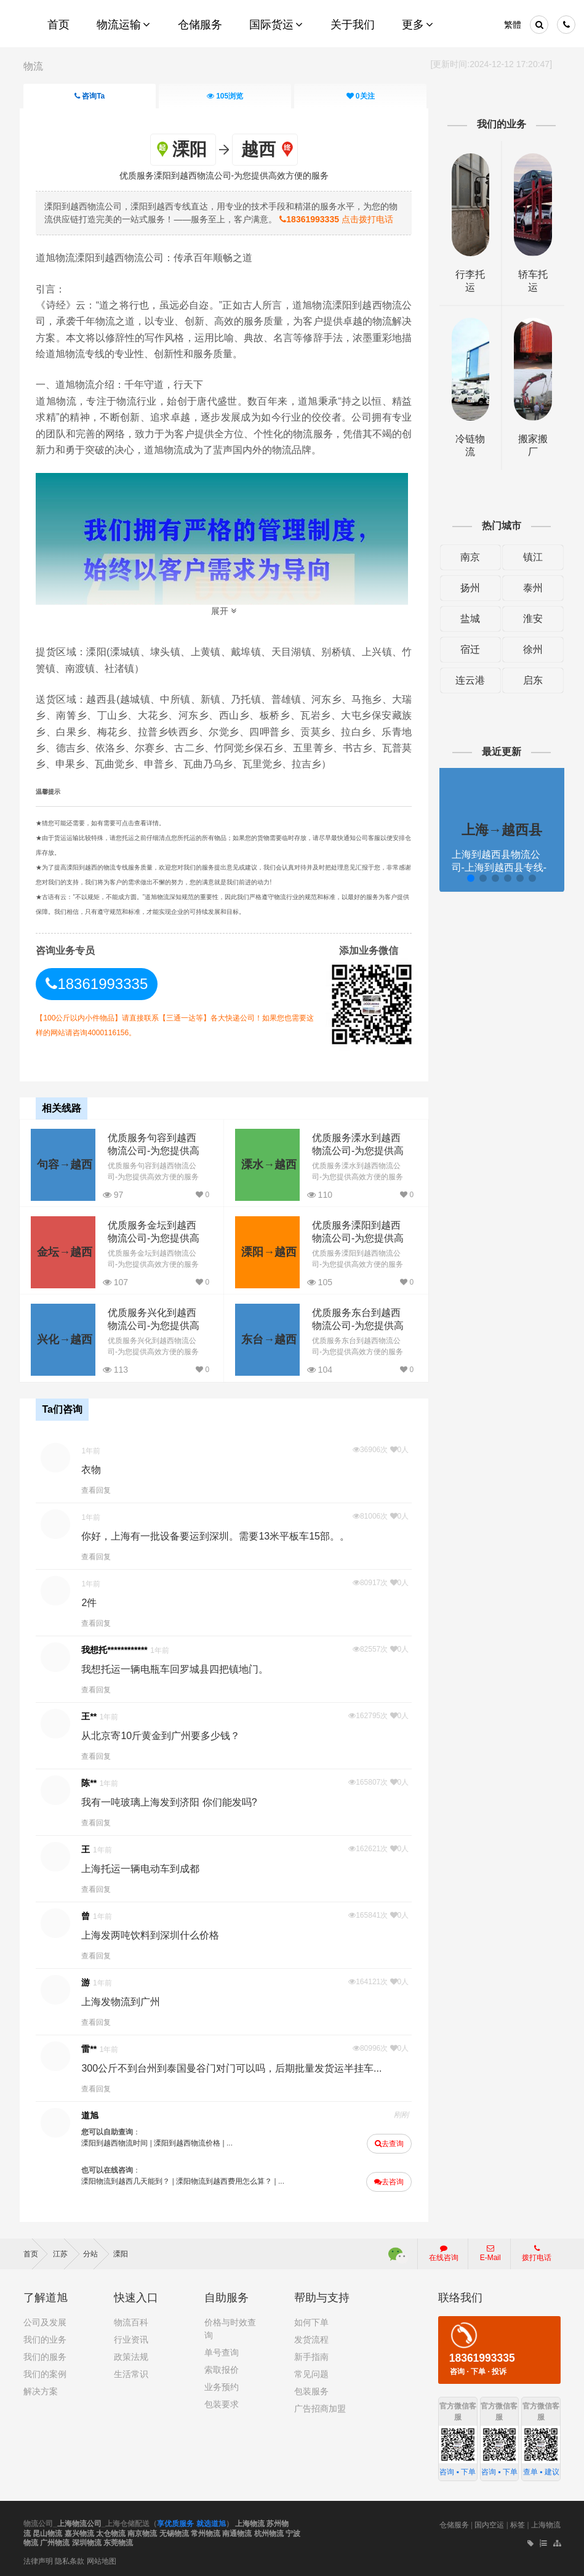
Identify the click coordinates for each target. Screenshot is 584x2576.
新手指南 (311, 2355)
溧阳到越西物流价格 (191, 2142)
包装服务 (311, 2389)
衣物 (95, 1468)
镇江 (530, 557)
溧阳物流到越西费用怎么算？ (228, 2180)
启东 (530, 680)
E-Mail (490, 2251)
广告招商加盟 (320, 2407)
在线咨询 (443, 2251)
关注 (360, 96)
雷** (92, 2048)
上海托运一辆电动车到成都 (144, 1867)
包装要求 (221, 2402)
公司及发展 (44, 2320)
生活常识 (131, 2372)
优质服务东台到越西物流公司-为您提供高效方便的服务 (358, 1325)
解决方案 (40, 2389)
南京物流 (142, 2531)
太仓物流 (111, 2531)
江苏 (66, 2252)
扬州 (468, 588)
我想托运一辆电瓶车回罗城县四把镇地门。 (178, 1668)
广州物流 (55, 2541)
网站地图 (101, 2559)
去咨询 (387, 2180)
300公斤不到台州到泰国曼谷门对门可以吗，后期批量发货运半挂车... (235, 2067)
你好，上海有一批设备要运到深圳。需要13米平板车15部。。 (219, 1535)
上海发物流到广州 (124, 2000)
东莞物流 (118, 2541)
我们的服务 (44, 2355)
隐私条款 (69, 2559)
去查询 (388, 2142)
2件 (92, 1601)
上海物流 (250, 2521)
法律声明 (38, 2559)
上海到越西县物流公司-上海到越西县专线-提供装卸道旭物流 (497, 867)
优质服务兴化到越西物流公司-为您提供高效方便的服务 (157, 1325)
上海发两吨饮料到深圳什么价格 (154, 1934)
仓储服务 (454, 2523)
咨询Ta (89, 96)
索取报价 (221, 2368)
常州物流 (205, 2531)
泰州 (530, 588)
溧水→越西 (266, 1163)
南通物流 (237, 2531)
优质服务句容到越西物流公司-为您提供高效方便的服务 (157, 1150)
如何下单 (311, 2320)
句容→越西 (64, 1163)
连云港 (467, 680)
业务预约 (221, 2385)
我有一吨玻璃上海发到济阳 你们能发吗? (172, 1801)
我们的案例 (44, 2372)
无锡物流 (174, 2531)
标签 (517, 2523)
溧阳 (120, 2252)
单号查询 (221, 2351)
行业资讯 (131, 2338)
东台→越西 (266, 1338)
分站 (96, 2252)
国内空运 (489, 2523)
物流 (33, 66)
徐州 (530, 649)
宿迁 (468, 649)
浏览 (225, 96)
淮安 (530, 618)
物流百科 (131, 2320)
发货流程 (311, 2338)
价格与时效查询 (230, 2327)
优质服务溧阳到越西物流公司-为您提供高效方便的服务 (358, 1237)
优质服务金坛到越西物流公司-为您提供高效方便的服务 (157, 1237)
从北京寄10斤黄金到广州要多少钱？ (164, 1734)
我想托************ (118, 1648)
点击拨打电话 (340, 219)
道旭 (93, 2114)
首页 (35, 2252)
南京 (468, 557)
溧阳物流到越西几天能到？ (129, 2180)
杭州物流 (269, 2531)
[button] (468, 878)
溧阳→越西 (266, 1251)
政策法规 (131, 2355)
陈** (92, 1782)
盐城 (468, 618)
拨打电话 (536, 2251)
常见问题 (311, 2372)
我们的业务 (44, 2338)
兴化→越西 (64, 1338)
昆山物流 (47, 2531)
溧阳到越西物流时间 (118, 2142)
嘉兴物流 (79, 2531)
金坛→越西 (64, 1251)
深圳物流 (87, 2541)
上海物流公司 (79, 2521)
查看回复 (99, 1489)
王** (92, 1715)
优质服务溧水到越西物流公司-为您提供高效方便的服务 (358, 1150)
